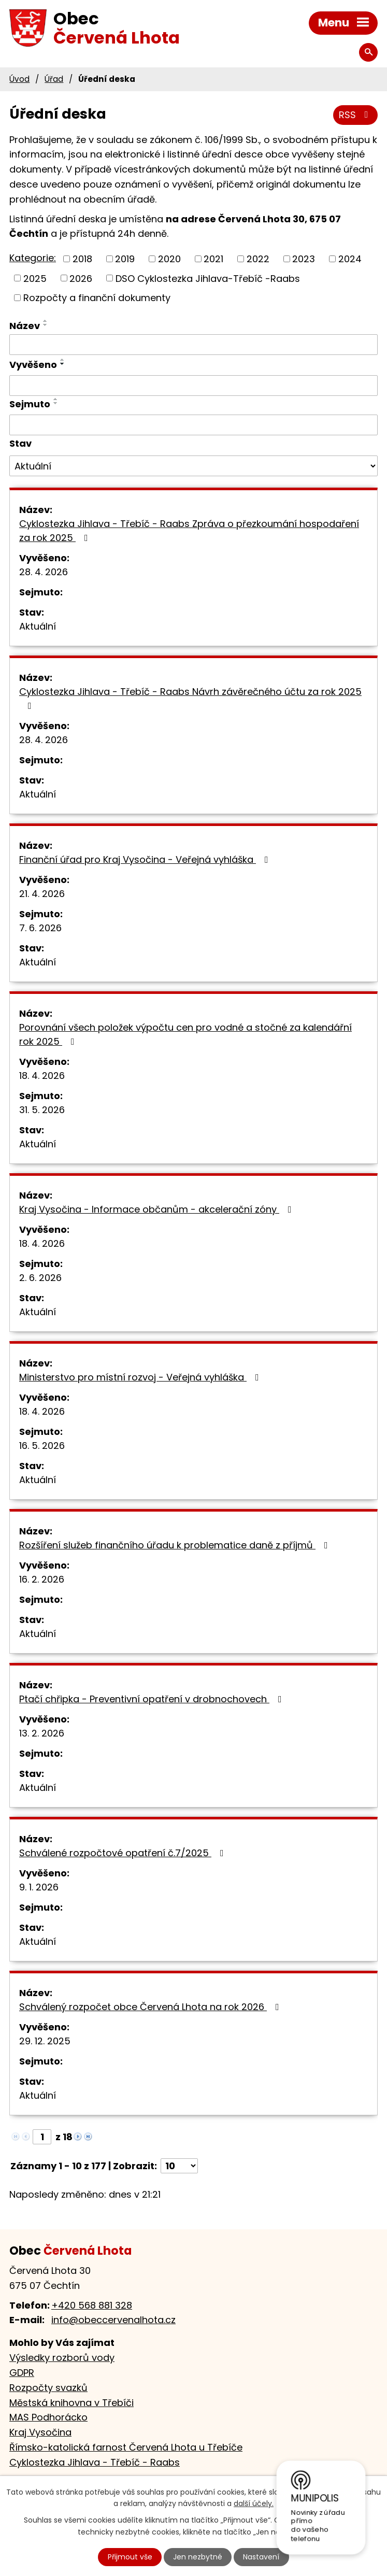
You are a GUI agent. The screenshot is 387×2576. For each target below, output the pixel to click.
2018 (82, 258)
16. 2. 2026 (41, 1579)
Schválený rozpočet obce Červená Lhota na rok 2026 (151, 2006)
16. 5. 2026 (42, 1445)
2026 (80, 278)
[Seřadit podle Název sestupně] (45, 325)
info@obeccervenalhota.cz (113, 2319)
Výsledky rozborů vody (61, 2357)
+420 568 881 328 (91, 2305)
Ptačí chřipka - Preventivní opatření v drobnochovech (152, 1698)
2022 (258, 258)
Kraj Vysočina (40, 2432)
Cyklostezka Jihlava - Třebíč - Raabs (94, 2462)
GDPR (21, 2372)
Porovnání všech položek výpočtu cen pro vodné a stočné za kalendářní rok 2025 (185, 1034)
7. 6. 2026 (40, 927)
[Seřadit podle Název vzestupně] (45, 321)
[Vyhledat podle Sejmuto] (193, 425)
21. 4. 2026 (42, 893)
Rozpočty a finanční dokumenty (96, 297)
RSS (355, 114)
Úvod (19, 79)
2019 (125, 258)
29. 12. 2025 (44, 2040)
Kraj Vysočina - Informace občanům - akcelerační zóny (157, 1209)
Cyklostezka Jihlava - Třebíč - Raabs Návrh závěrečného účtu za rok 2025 (190, 697)
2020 (169, 258)
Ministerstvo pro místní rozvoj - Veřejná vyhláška (141, 1377)
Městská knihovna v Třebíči (71, 2402)
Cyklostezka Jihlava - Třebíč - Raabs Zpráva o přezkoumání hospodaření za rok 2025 (189, 530)
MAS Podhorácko (48, 2417)
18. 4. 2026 (42, 1075)
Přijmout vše (130, 2557)
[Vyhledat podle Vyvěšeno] (193, 385)
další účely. (254, 2504)
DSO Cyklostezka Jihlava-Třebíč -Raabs (208, 278)
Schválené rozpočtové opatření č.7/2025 (123, 1852)
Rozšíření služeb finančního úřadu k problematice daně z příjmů (175, 1545)
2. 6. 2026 (40, 1277)
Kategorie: (32, 257)
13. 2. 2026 (41, 1733)
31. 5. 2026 (42, 1109)
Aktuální (37, 626)
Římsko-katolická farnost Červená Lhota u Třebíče (125, 2447)
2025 (35, 278)
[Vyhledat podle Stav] (193, 466)
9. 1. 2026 (39, 1887)
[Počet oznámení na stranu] (179, 2165)
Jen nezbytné (197, 2557)
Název (24, 325)
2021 (213, 258)
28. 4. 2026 (43, 571)
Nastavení (261, 2557)
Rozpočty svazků (48, 2387)
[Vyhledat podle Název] (193, 344)
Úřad (54, 79)
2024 (350, 258)
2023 (303, 258)
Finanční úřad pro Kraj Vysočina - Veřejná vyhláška (146, 859)
